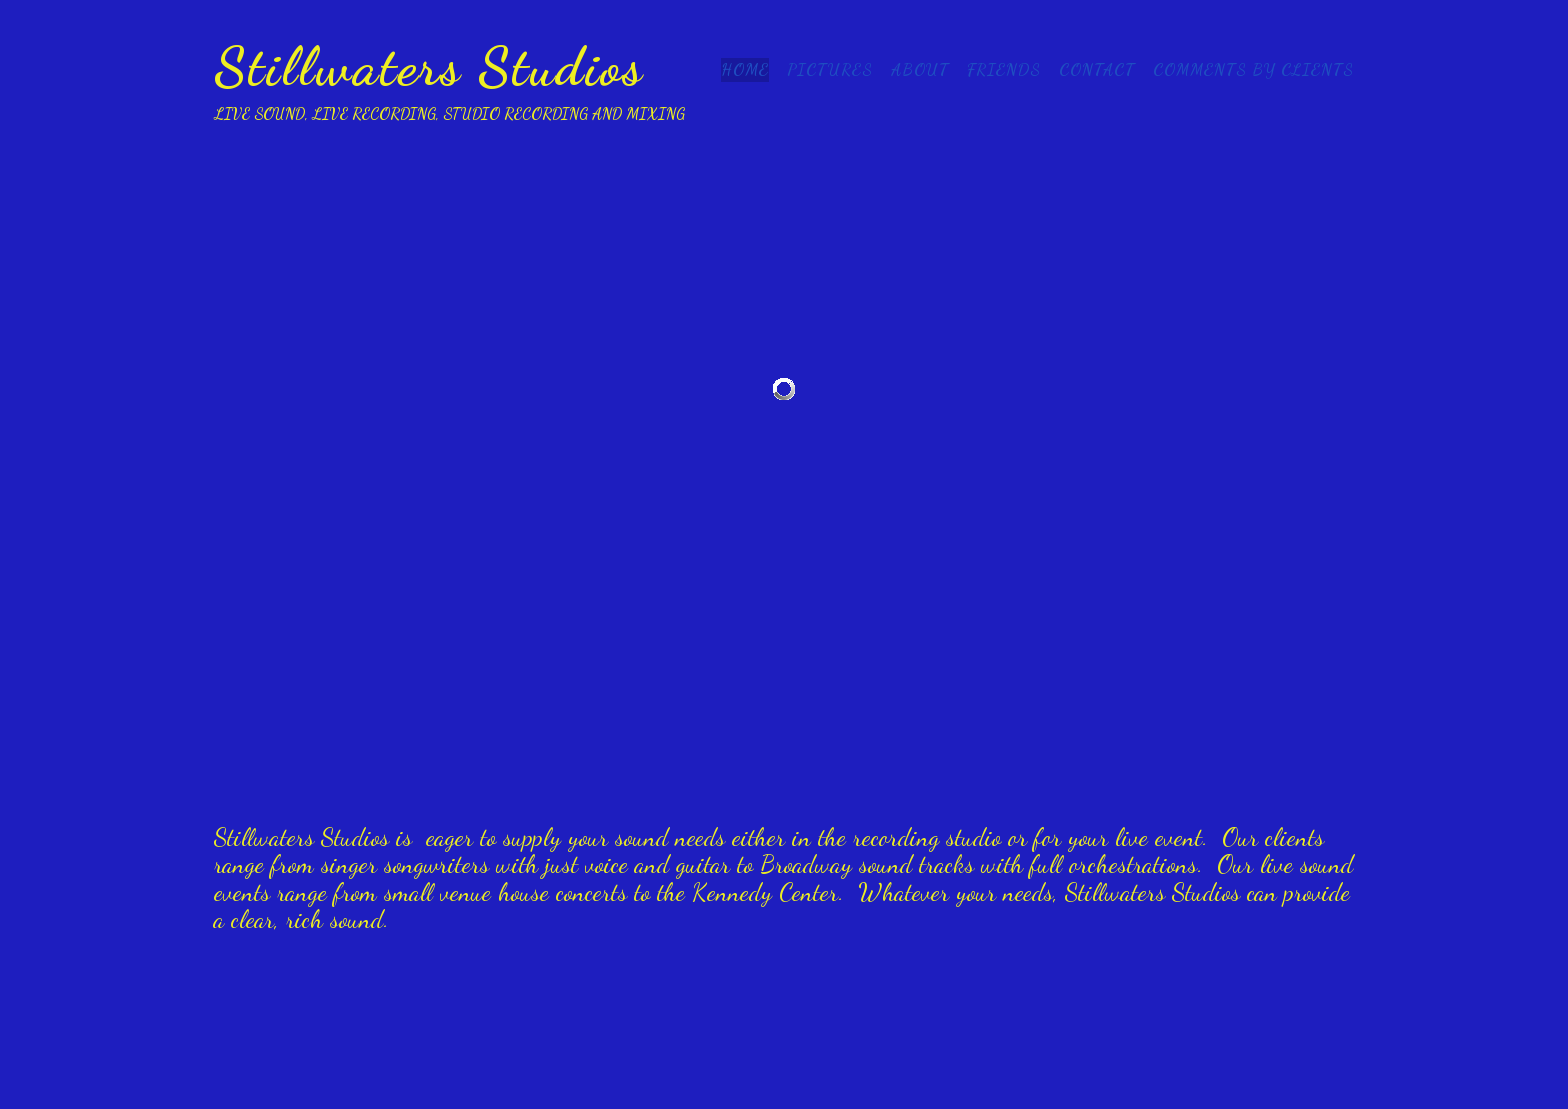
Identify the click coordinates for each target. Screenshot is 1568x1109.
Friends (1004, 69)
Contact (1097, 69)
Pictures (830, 69)
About (920, 69)
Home (745, 69)
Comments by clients (1253, 69)
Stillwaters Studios (429, 66)
